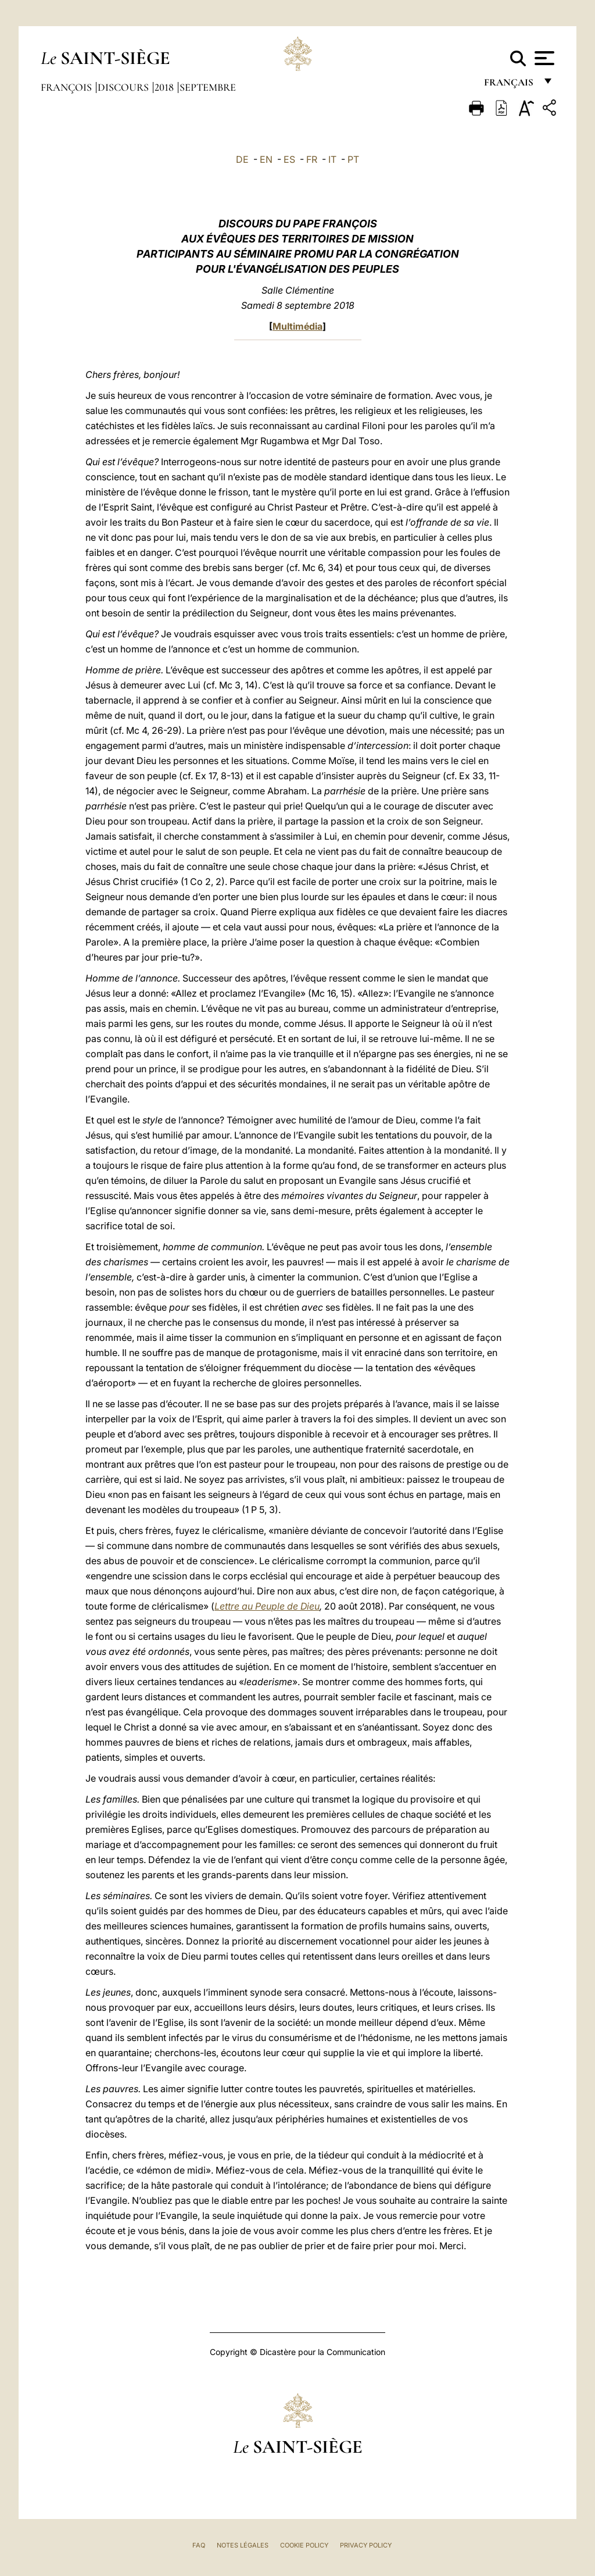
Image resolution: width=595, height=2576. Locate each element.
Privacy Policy (366, 2545)
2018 (165, 87)
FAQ (198, 2545)
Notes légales (242, 2545)
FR (311, 159)
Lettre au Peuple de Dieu (267, 1606)
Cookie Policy (304, 2545)
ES (289, 159)
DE (242, 159)
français (510, 86)
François (67, 87)
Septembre (208, 87)
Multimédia (297, 326)
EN (266, 159)
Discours (124, 87)
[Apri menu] (543, 58)
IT (332, 159)
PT (353, 159)
